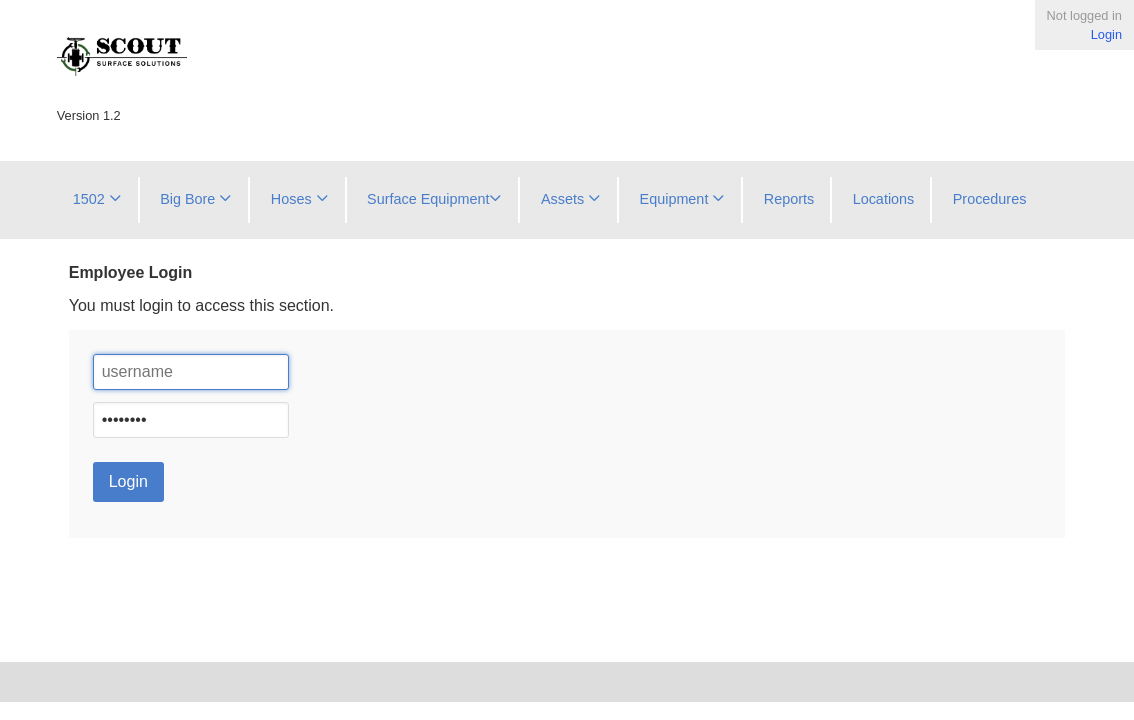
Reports (789, 199)
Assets (571, 199)
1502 (97, 199)
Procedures (990, 199)
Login (1106, 34)
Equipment (683, 199)
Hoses (300, 199)
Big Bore (196, 199)
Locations (884, 199)
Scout (122, 56)
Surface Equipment (434, 199)
